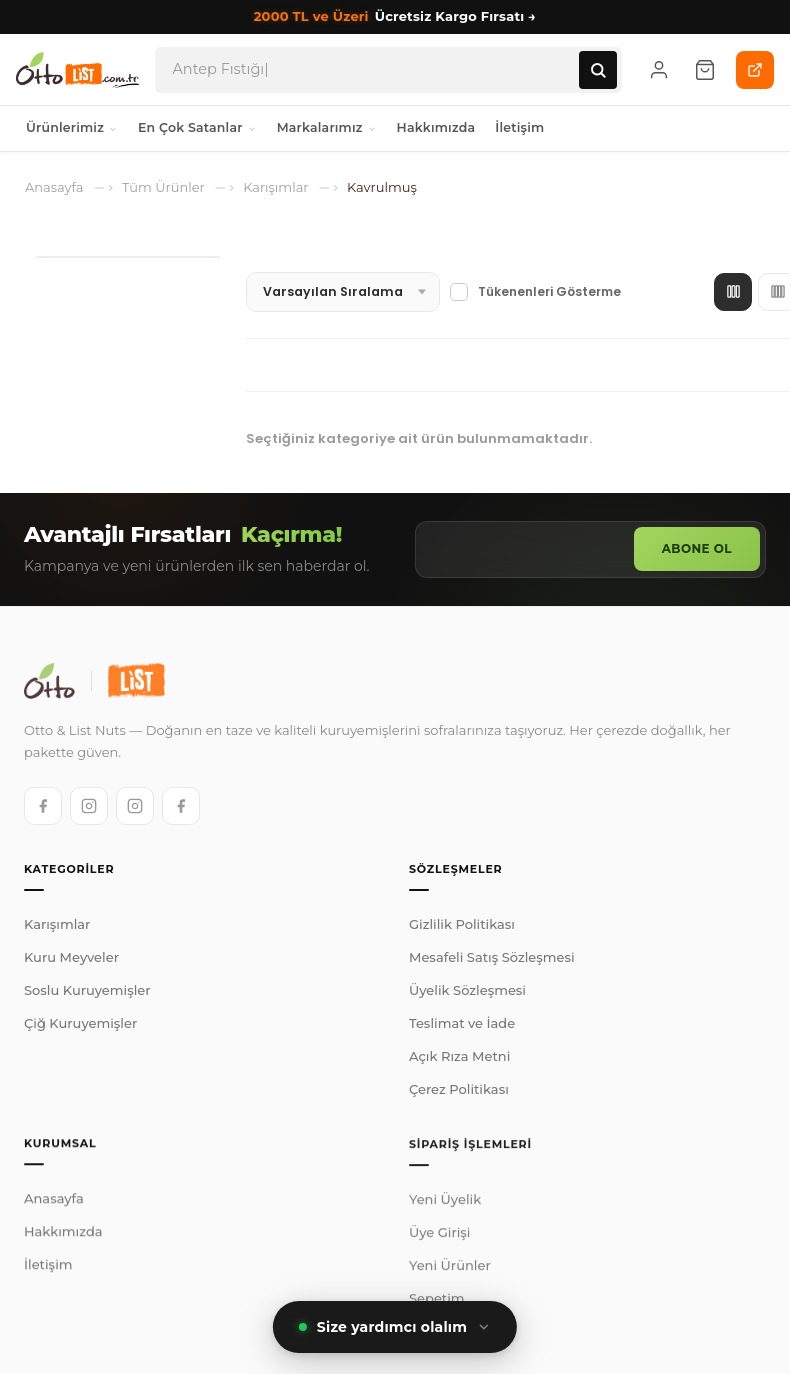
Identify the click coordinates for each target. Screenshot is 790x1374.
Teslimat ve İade (462, 1027)
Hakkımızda (436, 127)
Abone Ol (697, 548)
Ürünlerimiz (72, 127)
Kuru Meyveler (71, 958)
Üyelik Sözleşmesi (467, 994)
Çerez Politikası (459, 1093)
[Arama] (375, 70)
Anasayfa (54, 1208)
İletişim (519, 127)
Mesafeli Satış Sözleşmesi (492, 961)
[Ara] (598, 70)
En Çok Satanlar (197, 127)
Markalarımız (327, 127)
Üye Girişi (439, 1246)
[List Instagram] (135, 805)
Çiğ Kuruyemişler (80, 1024)
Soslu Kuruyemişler (87, 991)
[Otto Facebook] (43, 805)
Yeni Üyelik (445, 1213)
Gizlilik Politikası (462, 928)
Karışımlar (57, 925)
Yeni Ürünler (450, 1279)
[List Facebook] (181, 805)
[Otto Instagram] (89, 805)
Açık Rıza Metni (459, 1060)
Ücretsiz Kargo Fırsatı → (395, 16)
